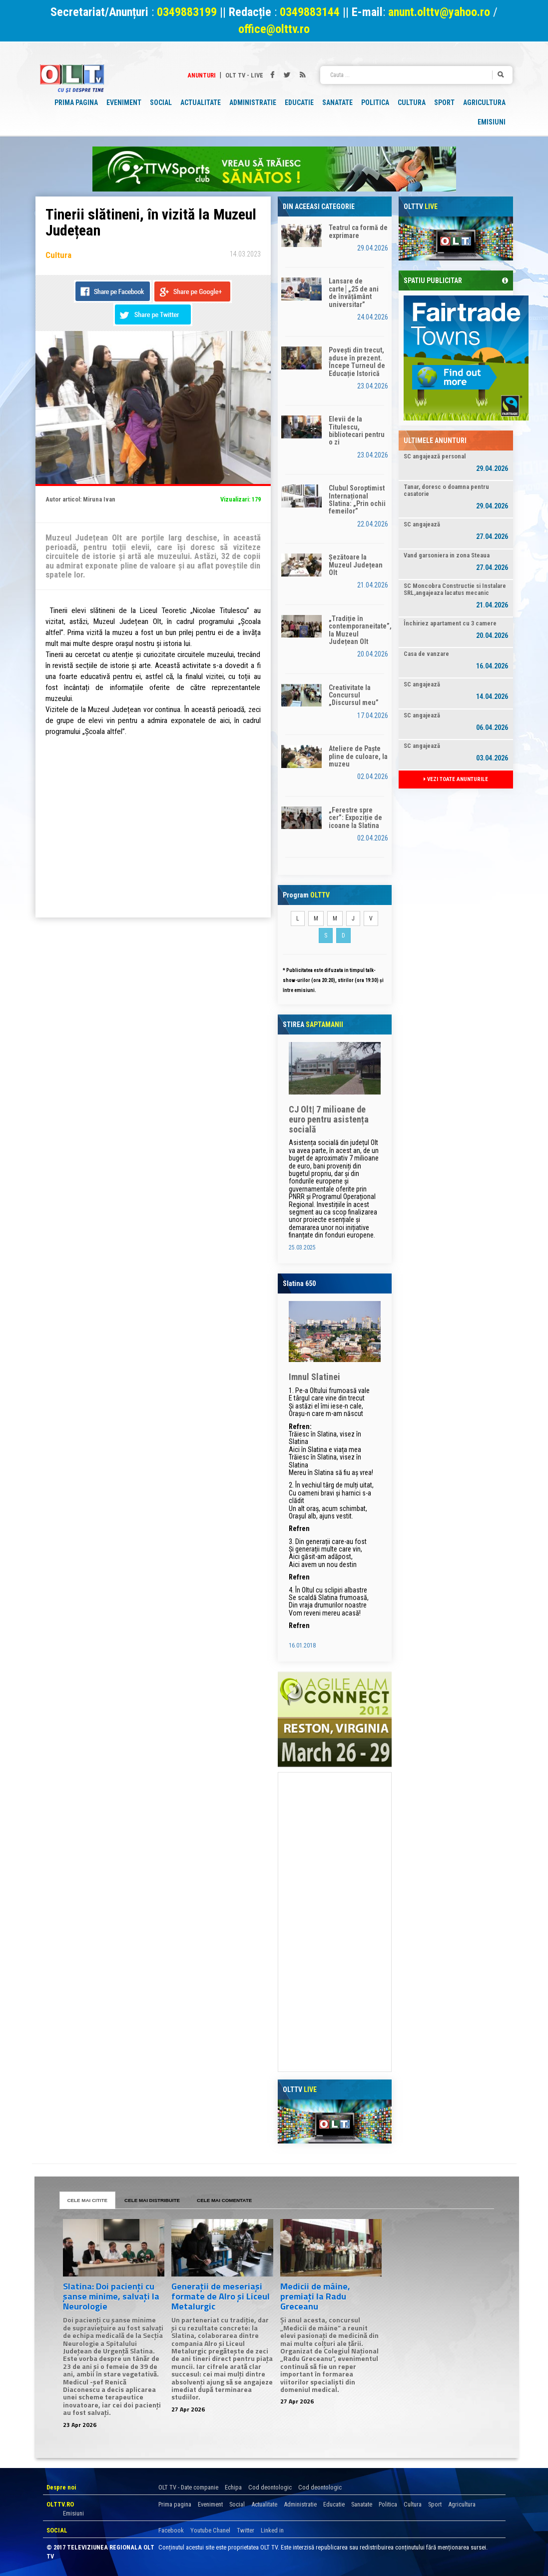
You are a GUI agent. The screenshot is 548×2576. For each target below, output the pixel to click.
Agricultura (462, 2504)
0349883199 (187, 12)
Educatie (334, 2504)
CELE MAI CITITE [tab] (87, 2200)
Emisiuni (73, 2513)
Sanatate (361, 2504)
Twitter (245, 2530)
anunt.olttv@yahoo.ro (440, 12)
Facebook (171, 2530)
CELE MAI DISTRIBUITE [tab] (152, 2200)
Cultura (413, 2504)
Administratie (300, 2504)
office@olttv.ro (274, 29)
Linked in (272, 2530)
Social (237, 2504)
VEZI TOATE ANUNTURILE (456, 779)
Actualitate (264, 2504)
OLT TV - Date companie (188, 2487)
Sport (435, 2504)
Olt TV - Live (244, 75)
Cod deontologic (270, 2487)
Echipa (233, 2487)
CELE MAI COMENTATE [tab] (224, 2200)
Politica (388, 2504)
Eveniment (210, 2504)
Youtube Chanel (210, 2530)
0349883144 (310, 12)
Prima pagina (174, 2504)
